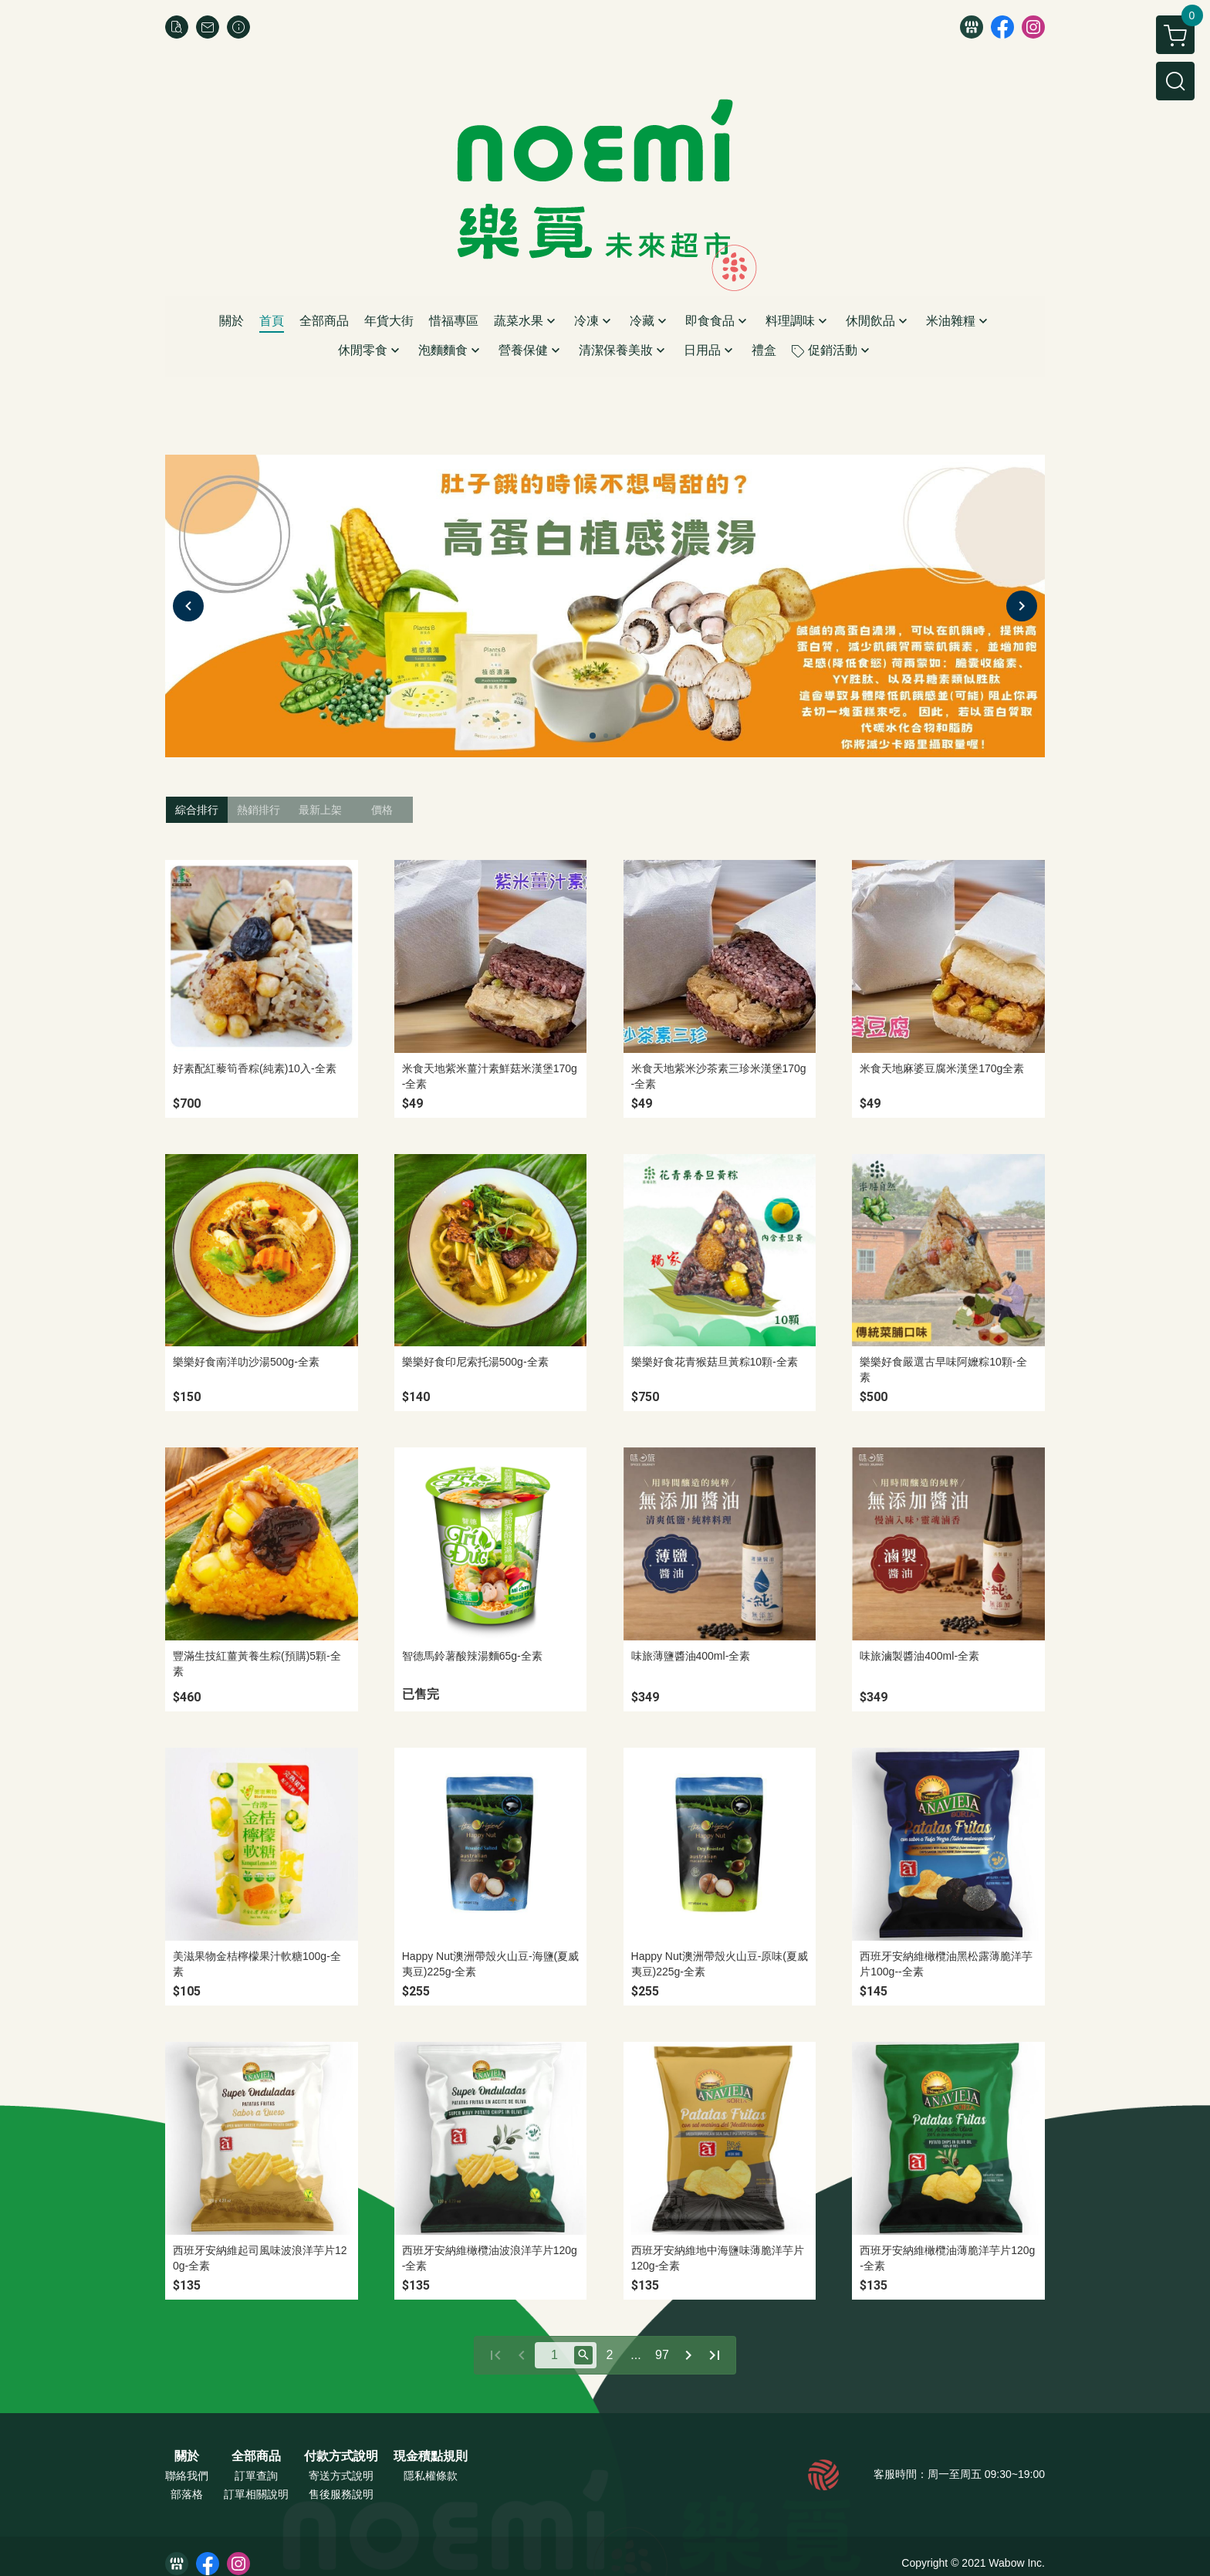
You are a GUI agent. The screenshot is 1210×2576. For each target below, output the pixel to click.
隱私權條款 (431, 2475)
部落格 (187, 2494)
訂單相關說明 (256, 2494)
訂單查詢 (256, 2475)
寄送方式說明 (341, 2475)
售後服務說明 (341, 2494)
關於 (186, 2456)
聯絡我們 (186, 2475)
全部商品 (256, 2456)
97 (662, 2354)
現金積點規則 (431, 2456)
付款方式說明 (341, 2456)
